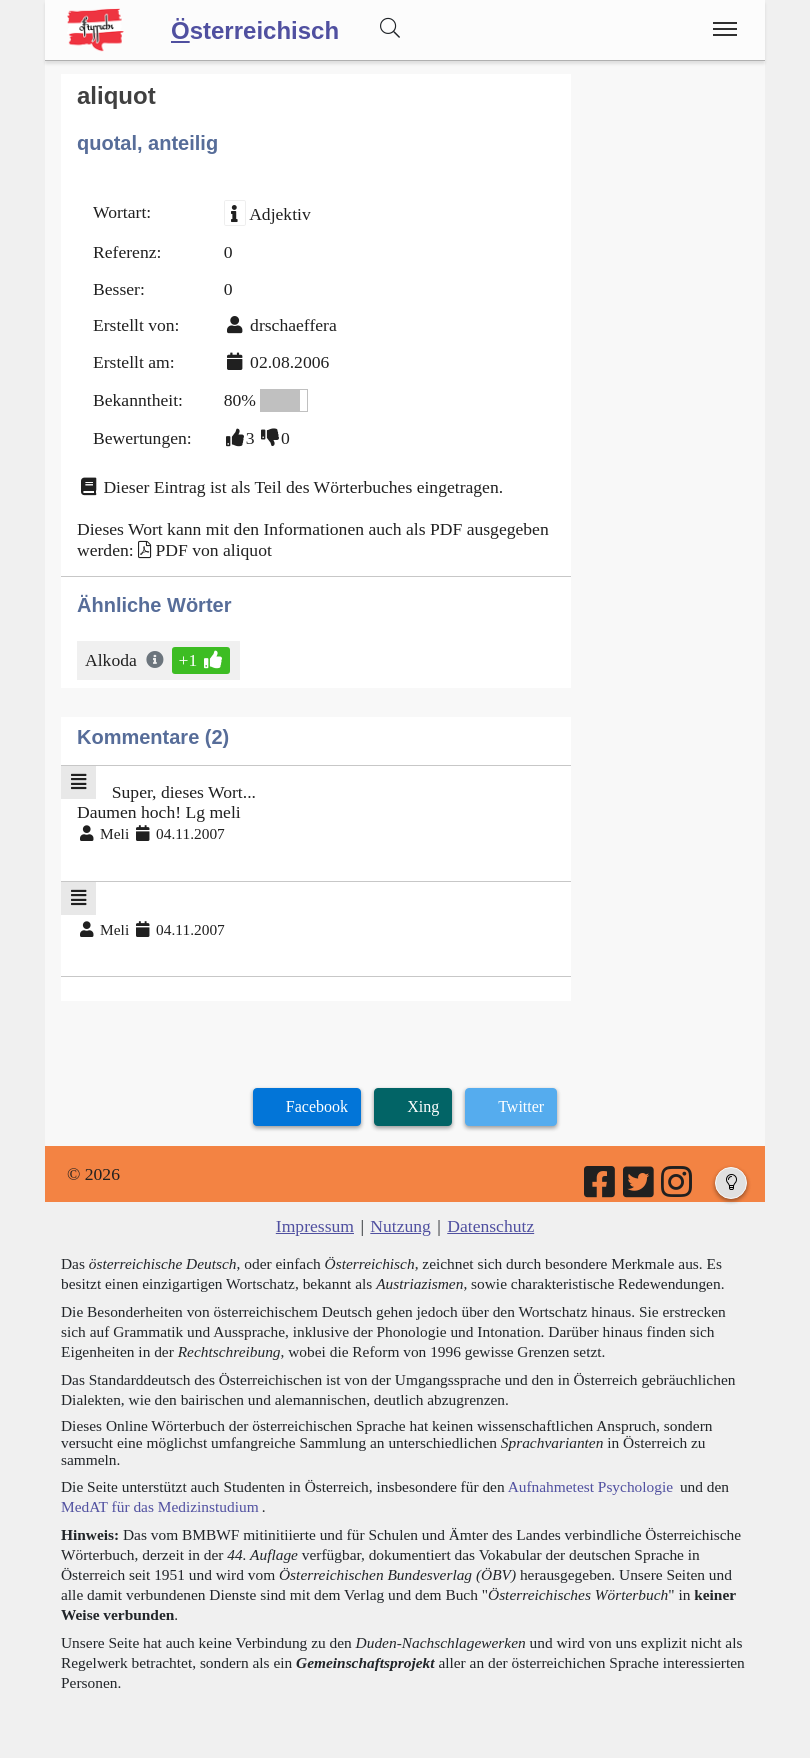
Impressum (315, 1226)
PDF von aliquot (213, 550)
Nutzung (400, 1226)
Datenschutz (490, 1226)
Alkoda (112, 660)
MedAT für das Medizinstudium (160, 1506)
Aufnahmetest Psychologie (590, 1486)
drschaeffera (293, 325)
